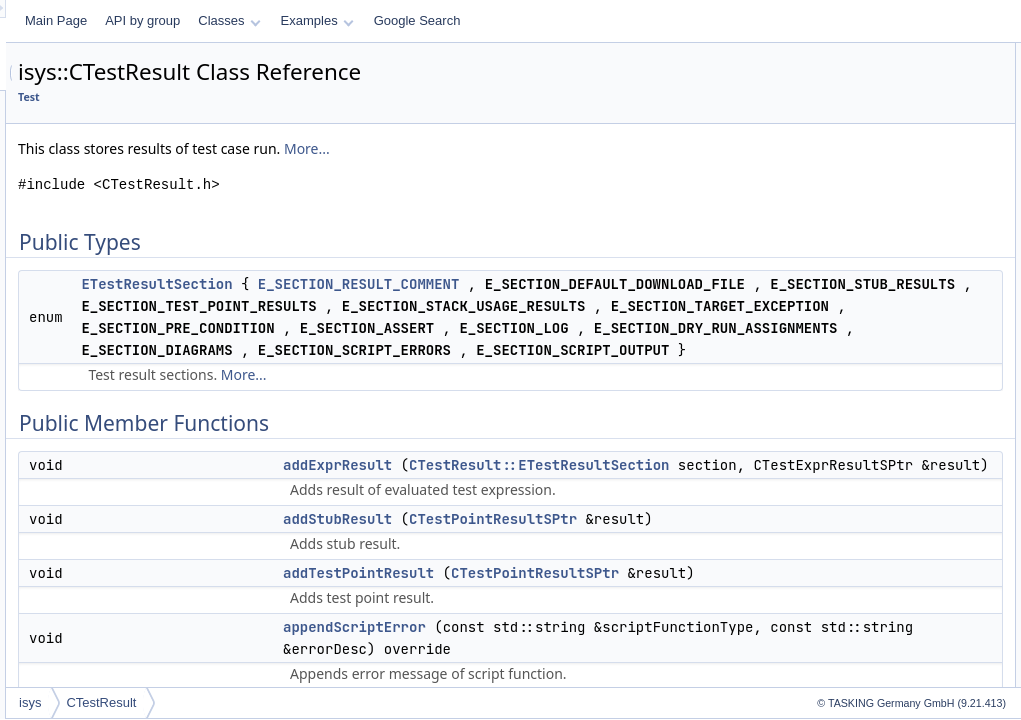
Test (279, 97)
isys (280, 702)
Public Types (832, 54)
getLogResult (849, 362)
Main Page (306, 20)
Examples (567, 20)
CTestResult (351, 702)
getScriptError (851, 538)
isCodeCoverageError (872, 626)
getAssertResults (859, 230)
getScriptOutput (855, 560)
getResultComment (865, 516)
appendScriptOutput (867, 208)
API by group (392, 20)
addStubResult (853, 142)
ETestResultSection (406, 284)
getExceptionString (864, 318)
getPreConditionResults (877, 384)
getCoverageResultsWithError (893, 274)
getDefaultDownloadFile (877, 296)
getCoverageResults (868, 252)
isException (844, 670)
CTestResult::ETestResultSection (671, 619)
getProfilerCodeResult (872, 406)
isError (831, 648)
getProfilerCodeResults (875, 428)
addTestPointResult (865, 164)
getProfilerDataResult (871, 450)
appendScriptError (862, 186)
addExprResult (587, 597)
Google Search (667, 20)
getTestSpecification (867, 604)
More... (557, 148)
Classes (479, 20)
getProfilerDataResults (874, 472)
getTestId (838, 582)
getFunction (845, 340)
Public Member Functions (865, 98)
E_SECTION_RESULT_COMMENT (609, 284)
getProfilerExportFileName (884, 494)
